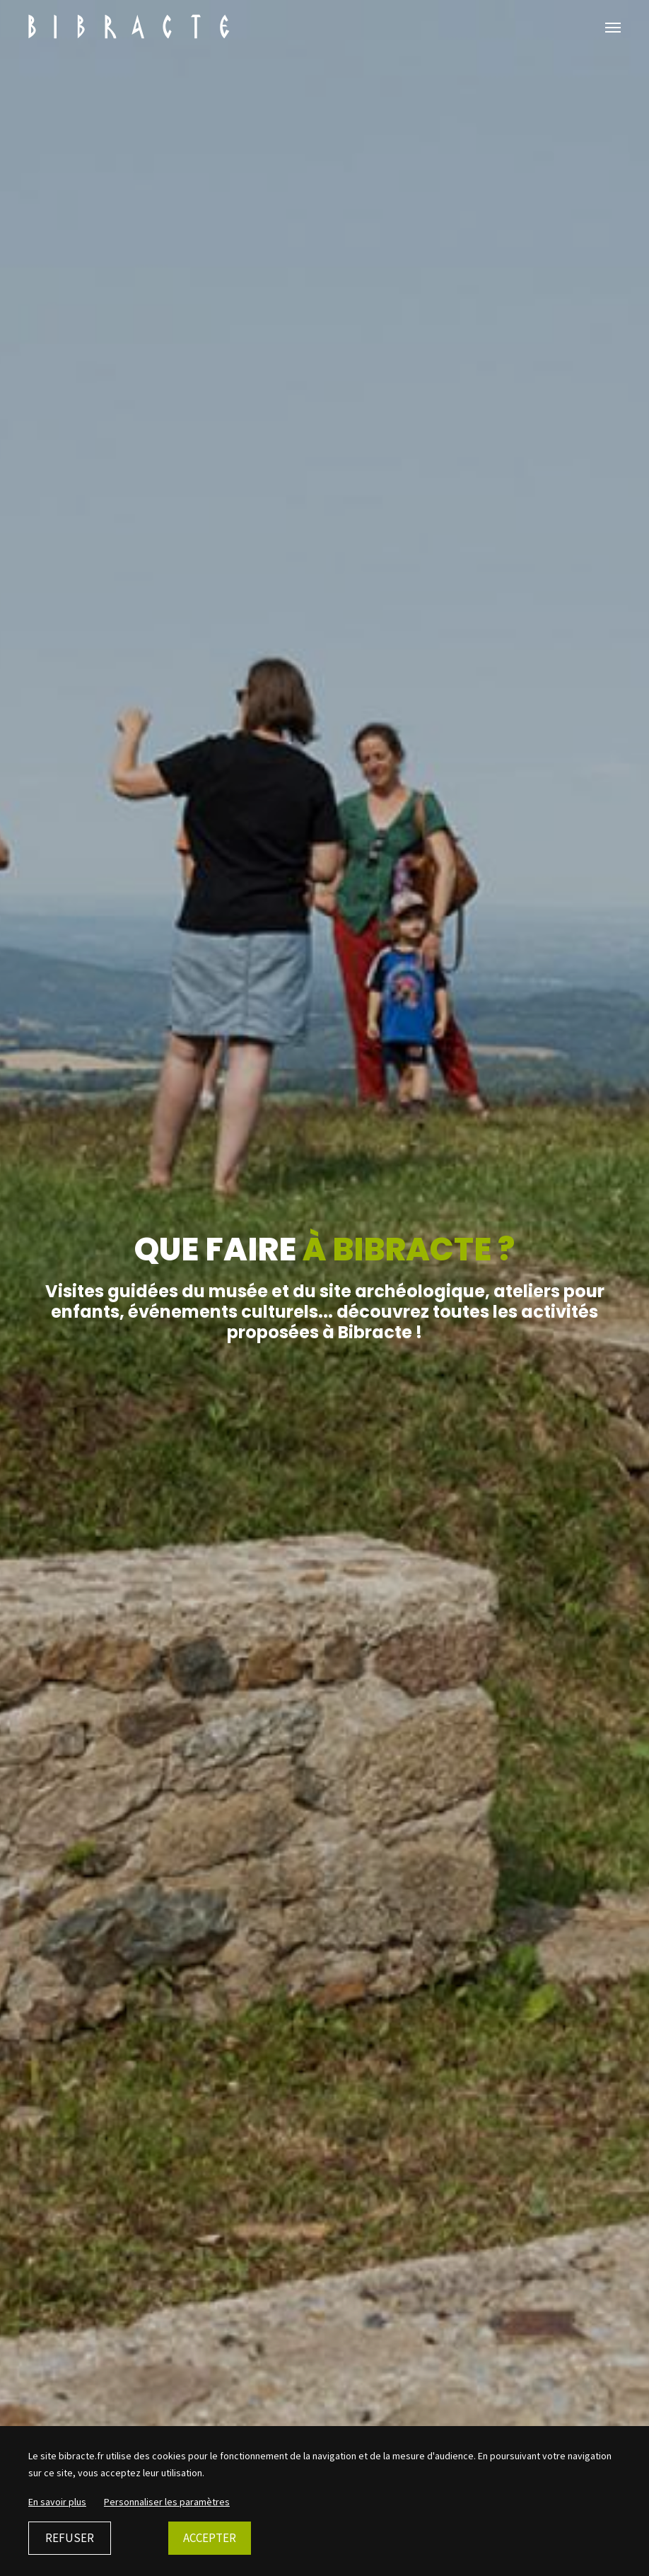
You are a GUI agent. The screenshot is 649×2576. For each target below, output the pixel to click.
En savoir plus (57, 2501)
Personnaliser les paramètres (167, 2501)
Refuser (69, 2538)
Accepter (209, 2538)
